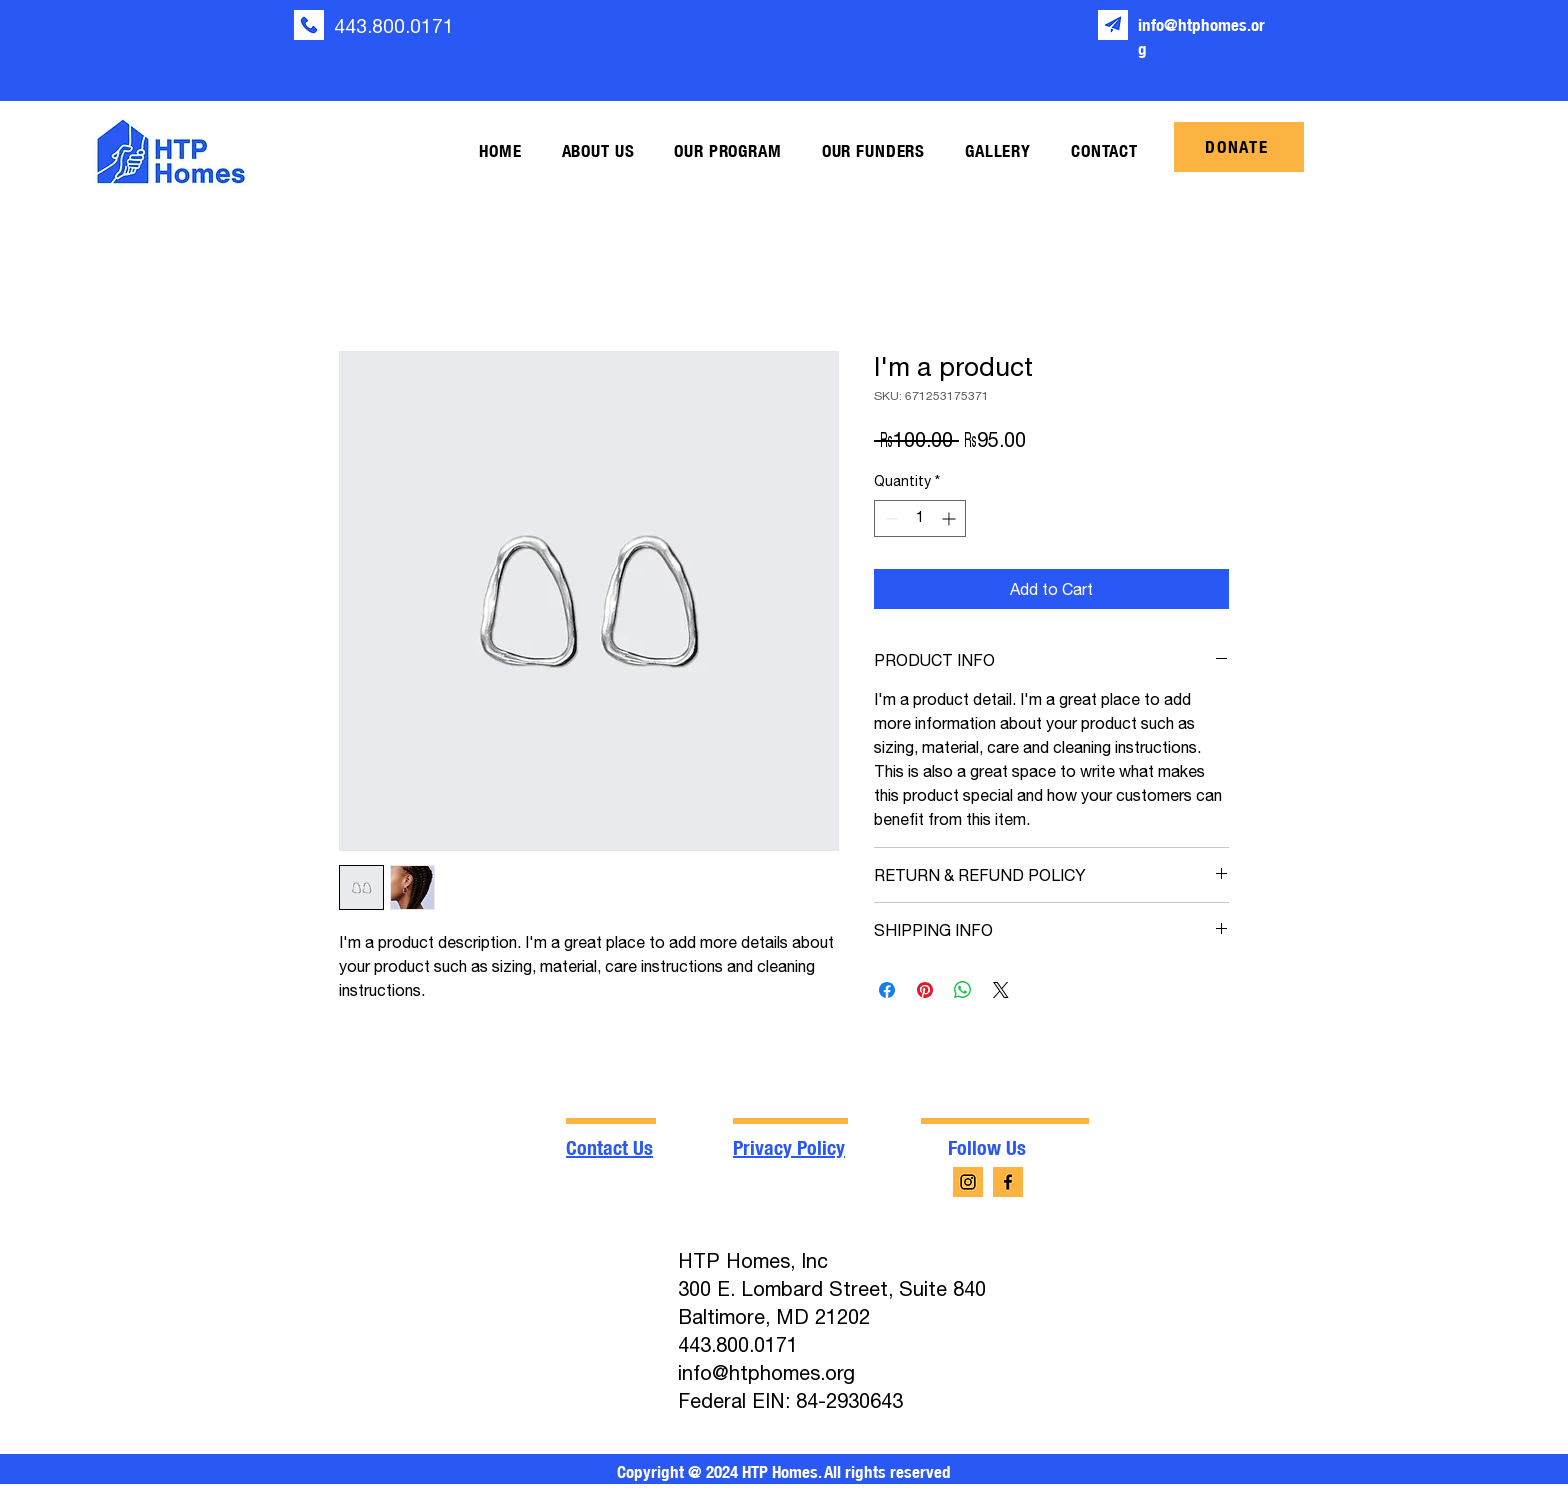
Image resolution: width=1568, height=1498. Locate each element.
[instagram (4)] (968, 1182)
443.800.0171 (394, 26)
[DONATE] (1239, 147)
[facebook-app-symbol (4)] (1008, 1182)
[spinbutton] (920, 518)
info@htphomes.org (766, 1372)
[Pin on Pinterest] (925, 990)
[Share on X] (1001, 990)
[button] (598, 151)
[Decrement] (889, 518)
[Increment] (950, 518)
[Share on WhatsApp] (963, 990)
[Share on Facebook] (887, 990)
